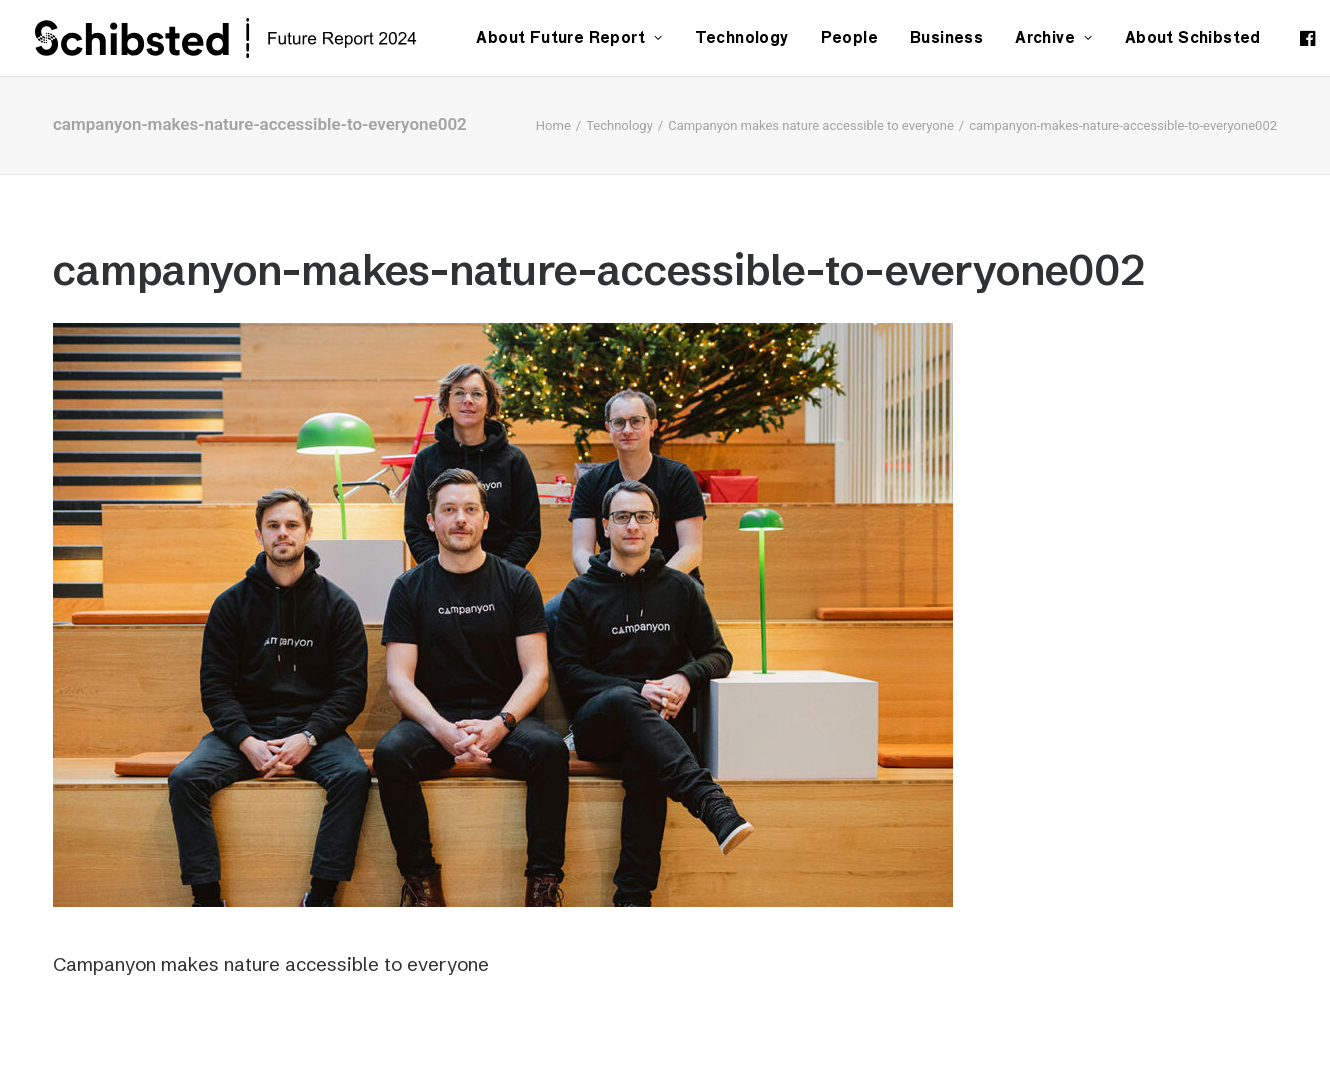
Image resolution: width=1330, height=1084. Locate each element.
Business (946, 37)
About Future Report (569, 37)
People (849, 37)
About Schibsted (1193, 37)
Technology (742, 37)
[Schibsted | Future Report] (248, 38)
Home (553, 125)
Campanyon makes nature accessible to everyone (811, 125)
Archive (1053, 37)
